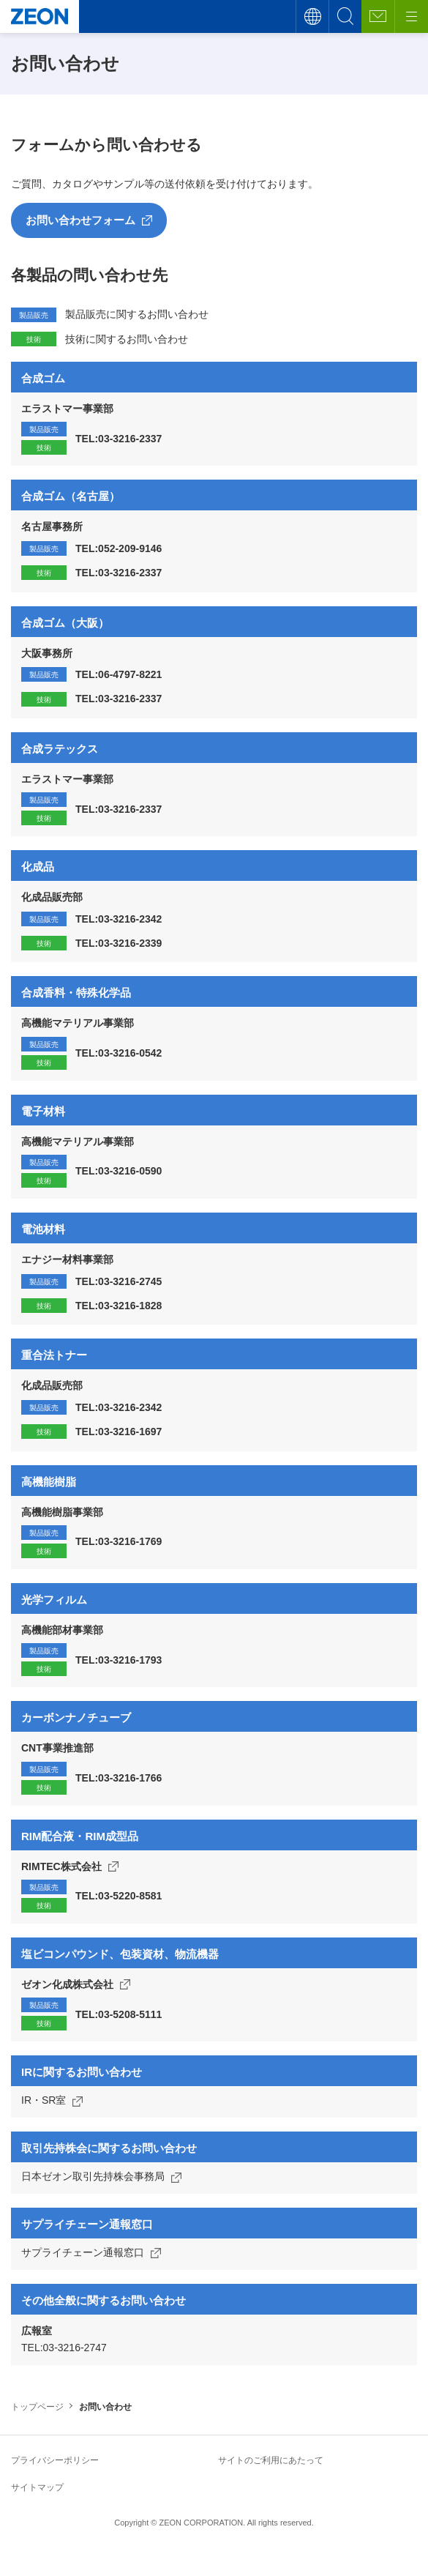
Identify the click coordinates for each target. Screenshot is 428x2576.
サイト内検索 (344, 16)
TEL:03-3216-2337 (118, 438)
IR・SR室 (43, 2100)
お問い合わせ (377, 16)
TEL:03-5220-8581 (118, 1896)
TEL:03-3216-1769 (118, 1541)
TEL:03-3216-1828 (118, 1305)
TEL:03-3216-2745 (118, 1281)
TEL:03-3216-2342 (118, 919)
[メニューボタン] (411, 16)
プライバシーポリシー (55, 2460)
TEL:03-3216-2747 (64, 2347)
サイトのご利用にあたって (270, 2460)
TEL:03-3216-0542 (118, 1053)
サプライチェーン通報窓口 (82, 2252)
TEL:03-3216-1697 (118, 1431)
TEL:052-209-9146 (118, 548)
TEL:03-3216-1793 (118, 1660)
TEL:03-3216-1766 (118, 1778)
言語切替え (312, 16)
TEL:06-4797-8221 (118, 674)
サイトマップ (37, 2487)
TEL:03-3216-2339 (118, 943)
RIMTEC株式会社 (61, 1866)
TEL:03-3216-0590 (118, 1171)
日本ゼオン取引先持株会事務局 (93, 2176)
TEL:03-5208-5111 (118, 2014)
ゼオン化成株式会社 (67, 1984)
